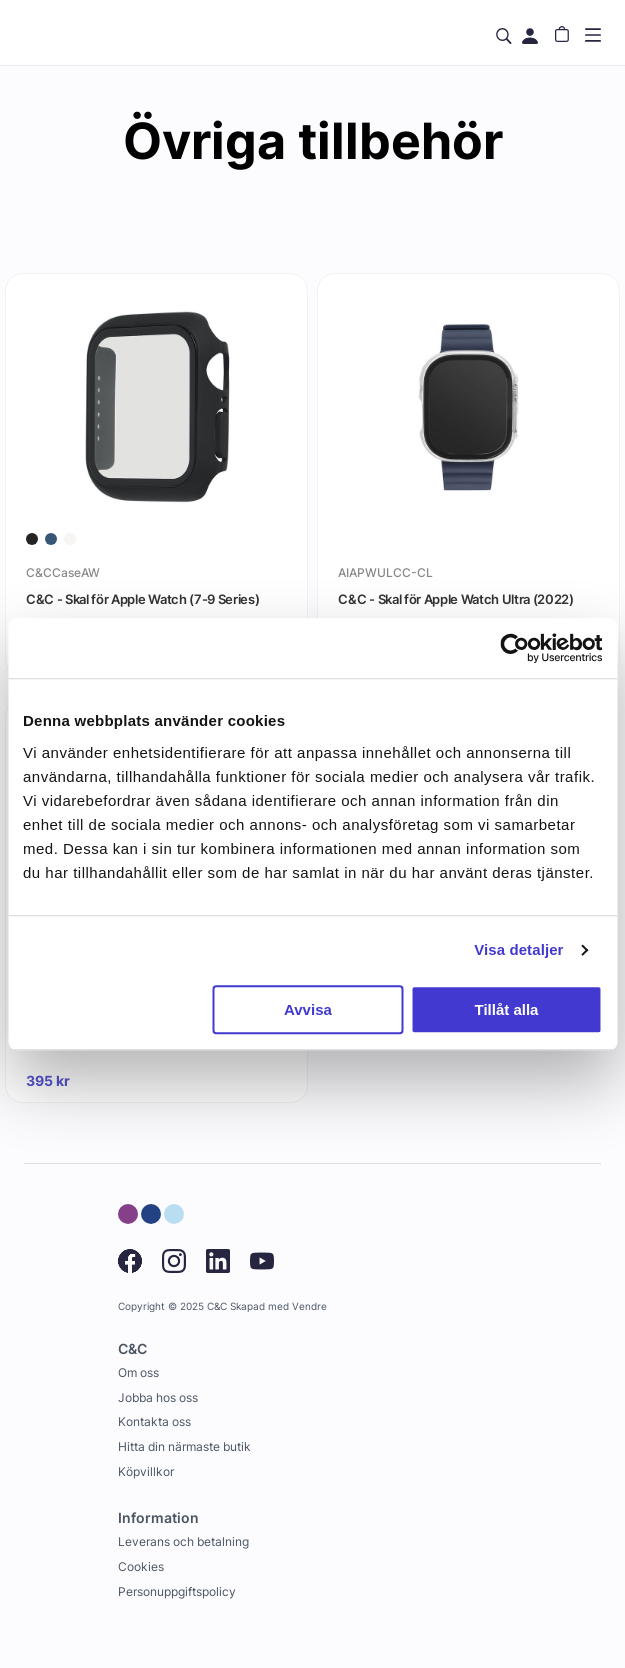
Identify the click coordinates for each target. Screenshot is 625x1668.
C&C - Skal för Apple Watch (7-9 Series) (142, 599)
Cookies (141, 1566)
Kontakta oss (154, 1421)
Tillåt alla (507, 1009)
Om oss (138, 1372)
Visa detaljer (518, 949)
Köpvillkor (146, 1471)
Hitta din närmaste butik (184, 1446)
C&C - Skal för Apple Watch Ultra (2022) (455, 599)
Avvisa (308, 1009)
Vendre (309, 1306)
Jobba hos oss (158, 1397)
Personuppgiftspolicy (177, 1591)
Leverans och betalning (183, 1541)
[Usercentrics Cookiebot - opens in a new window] (514, 648)
